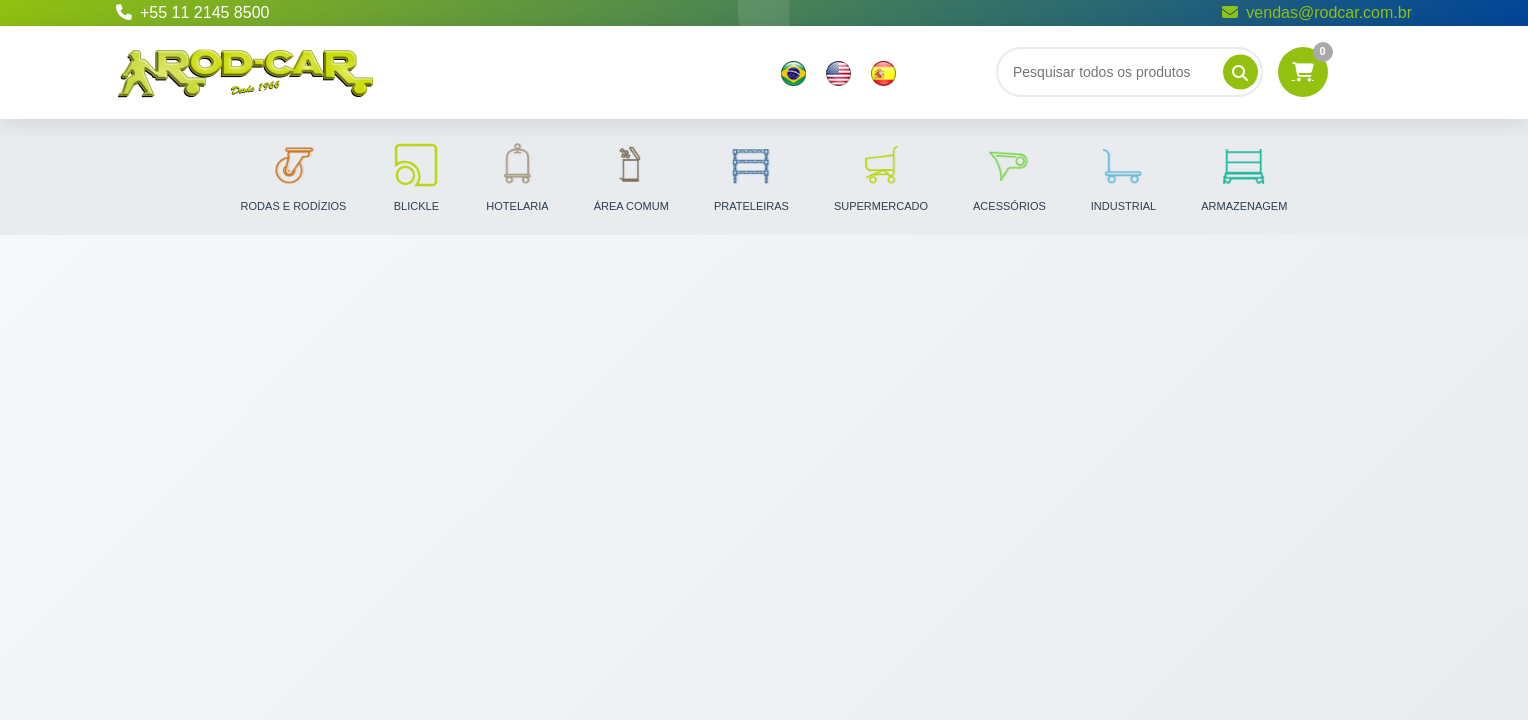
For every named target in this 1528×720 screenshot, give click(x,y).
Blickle (416, 176)
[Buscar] (1129, 72)
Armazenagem (1244, 176)
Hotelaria (517, 176)
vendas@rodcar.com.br (1317, 12)
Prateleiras (751, 176)
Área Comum (631, 176)
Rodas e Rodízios (294, 176)
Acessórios (1009, 176)
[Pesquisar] (1240, 72)
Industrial (1123, 176)
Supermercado (881, 176)
